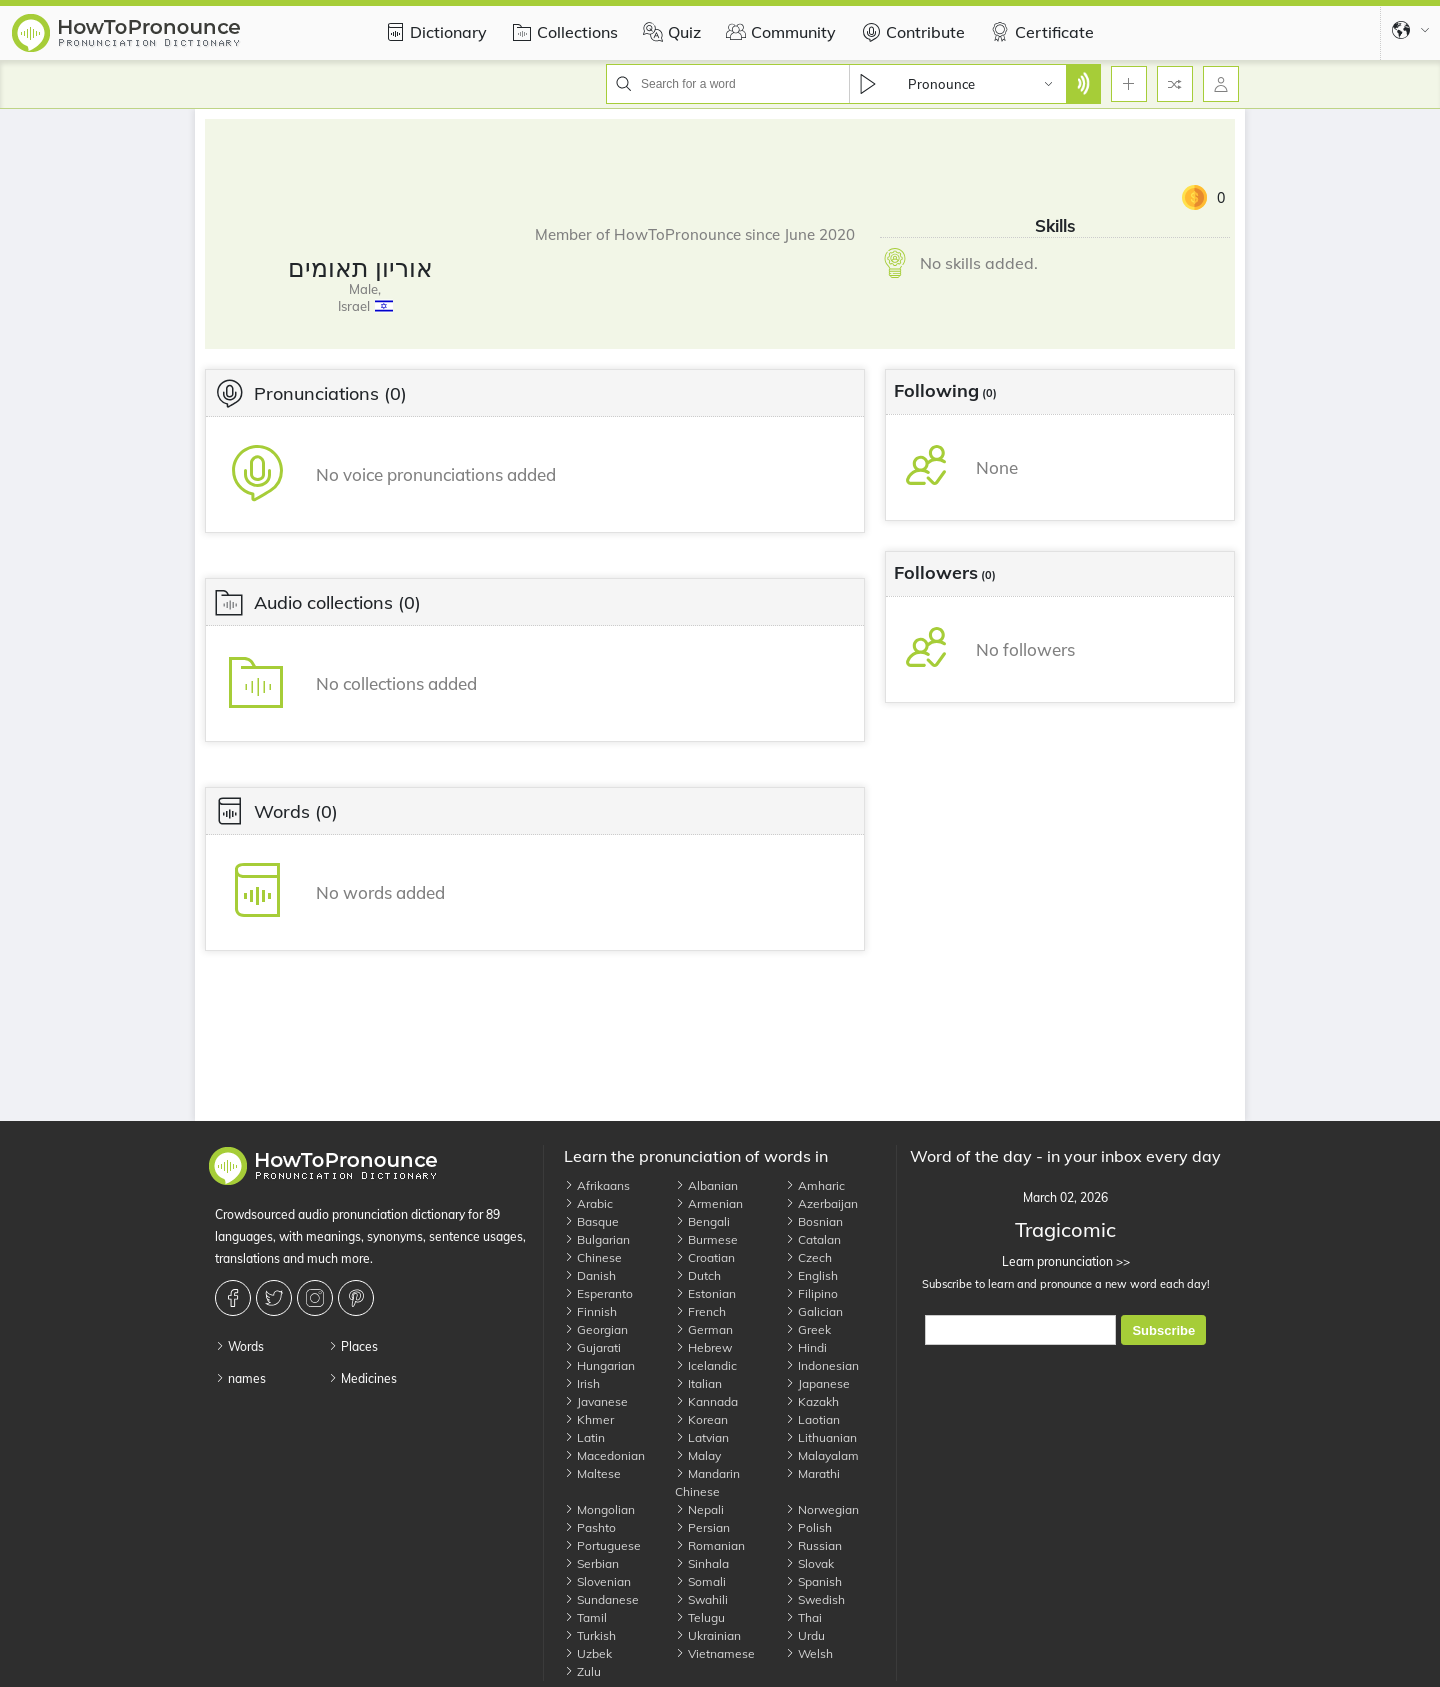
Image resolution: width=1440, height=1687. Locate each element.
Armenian (709, 1203)
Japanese (817, 1383)
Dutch (698, 1275)
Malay (698, 1455)
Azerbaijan (821, 1203)
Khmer (589, 1419)
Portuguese (602, 1545)
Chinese (593, 1257)
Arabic (588, 1203)
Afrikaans (597, 1185)
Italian (698, 1383)
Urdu (805, 1635)
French (700, 1311)
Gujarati (592, 1347)
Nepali (699, 1509)
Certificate (1039, 32)
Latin (584, 1437)
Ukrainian (708, 1635)
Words (239, 1346)
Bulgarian (597, 1239)
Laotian (812, 1419)
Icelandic (706, 1365)
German (704, 1329)
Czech (808, 1257)
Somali (700, 1581)
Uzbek (588, 1653)
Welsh (809, 1653)
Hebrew (703, 1347)
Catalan (813, 1239)
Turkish (590, 1635)
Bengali (702, 1221)
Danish (590, 1275)
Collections (562, 32)
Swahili (701, 1599)
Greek (808, 1329)
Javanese (596, 1401)
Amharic (815, 1185)
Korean (701, 1419)
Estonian (705, 1293)
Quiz (669, 32)
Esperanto (598, 1293)
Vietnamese (715, 1653)
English (811, 1275)
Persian (702, 1527)
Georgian (596, 1329)
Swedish (815, 1599)
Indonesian (822, 1365)
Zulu (582, 1671)
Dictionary (433, 32)
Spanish (813, 1581)
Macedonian (604, 1455)
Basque (591, 1221)
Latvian (702, 1437)
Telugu (700, 1617)
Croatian (705, 1257)
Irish (582, 1383)
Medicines (362, 1378)
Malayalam (822, 1455)
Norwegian (822, 1509)
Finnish (590, 1311)
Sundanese (601, 1599)
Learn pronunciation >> (1065, 1261)
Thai (803, 1617)
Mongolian (599, 1509)
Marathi (812, 1473)
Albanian (706, 1185)
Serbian (591, 1563)
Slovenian (597, 1581)
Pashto (590, 1527)
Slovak (809, 1563)
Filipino (811, 1293)
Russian (813, 1545)
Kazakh (812, 1401)
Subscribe (1163, 1330)
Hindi (806, 1347)
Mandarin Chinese (707, 1482)
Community (778, 32)
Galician (814, 1311)
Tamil (585, 1617)
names (240, 1378)
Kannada (706, 1401)
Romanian (710, 1545)
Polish (808, 1527)
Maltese (592, 1473)
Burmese (706, 1239)
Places (353, 1346)
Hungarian (599, 1365)
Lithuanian (821, 1437)
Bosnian (814, 1221)
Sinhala (702, 1563)
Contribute (910, 32)
